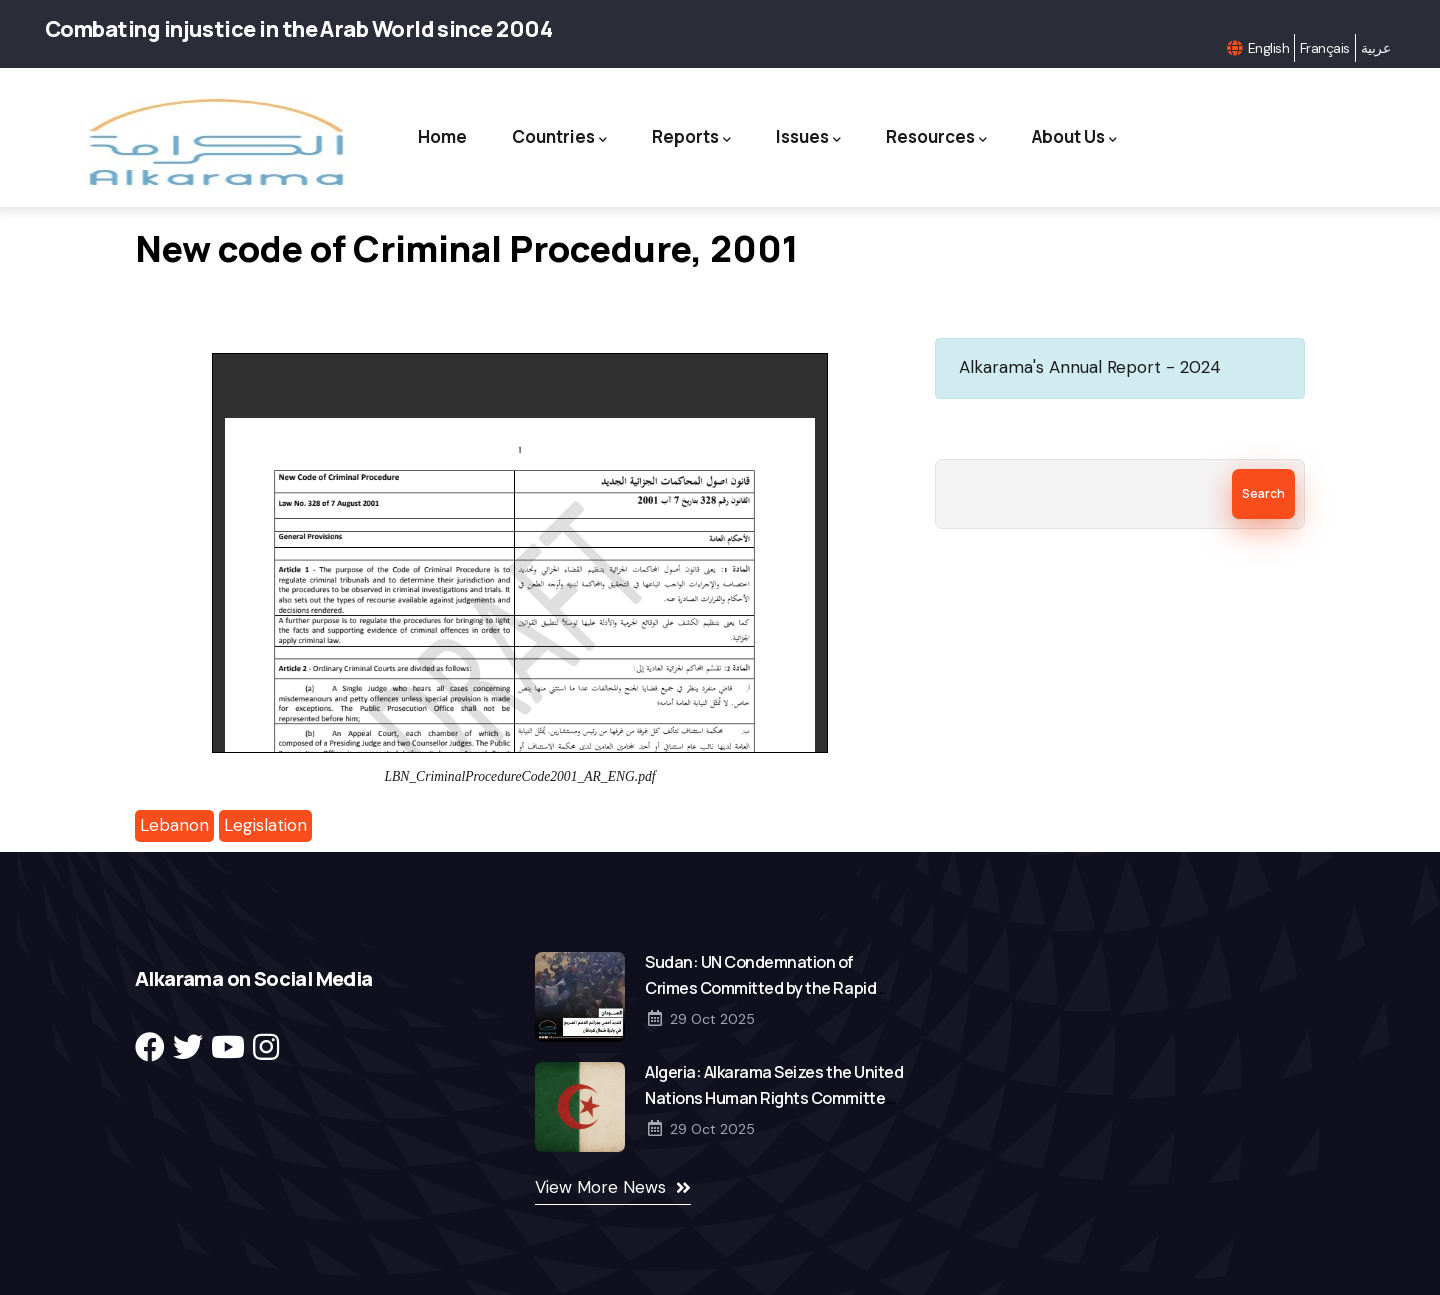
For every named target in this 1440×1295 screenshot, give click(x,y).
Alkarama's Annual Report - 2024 (1090, 367)
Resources (936, 137)
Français (1325, 48)
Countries (559, 137)
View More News (600, 1187)
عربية (1375, 48)
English (1268, 48)
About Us (1074, 137)
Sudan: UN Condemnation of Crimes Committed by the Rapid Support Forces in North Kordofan (766, 988)
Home (442, 136)
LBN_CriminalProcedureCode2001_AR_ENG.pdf (519, 776)
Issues (808, 137)
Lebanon (174, 825)
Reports (691, 137)
